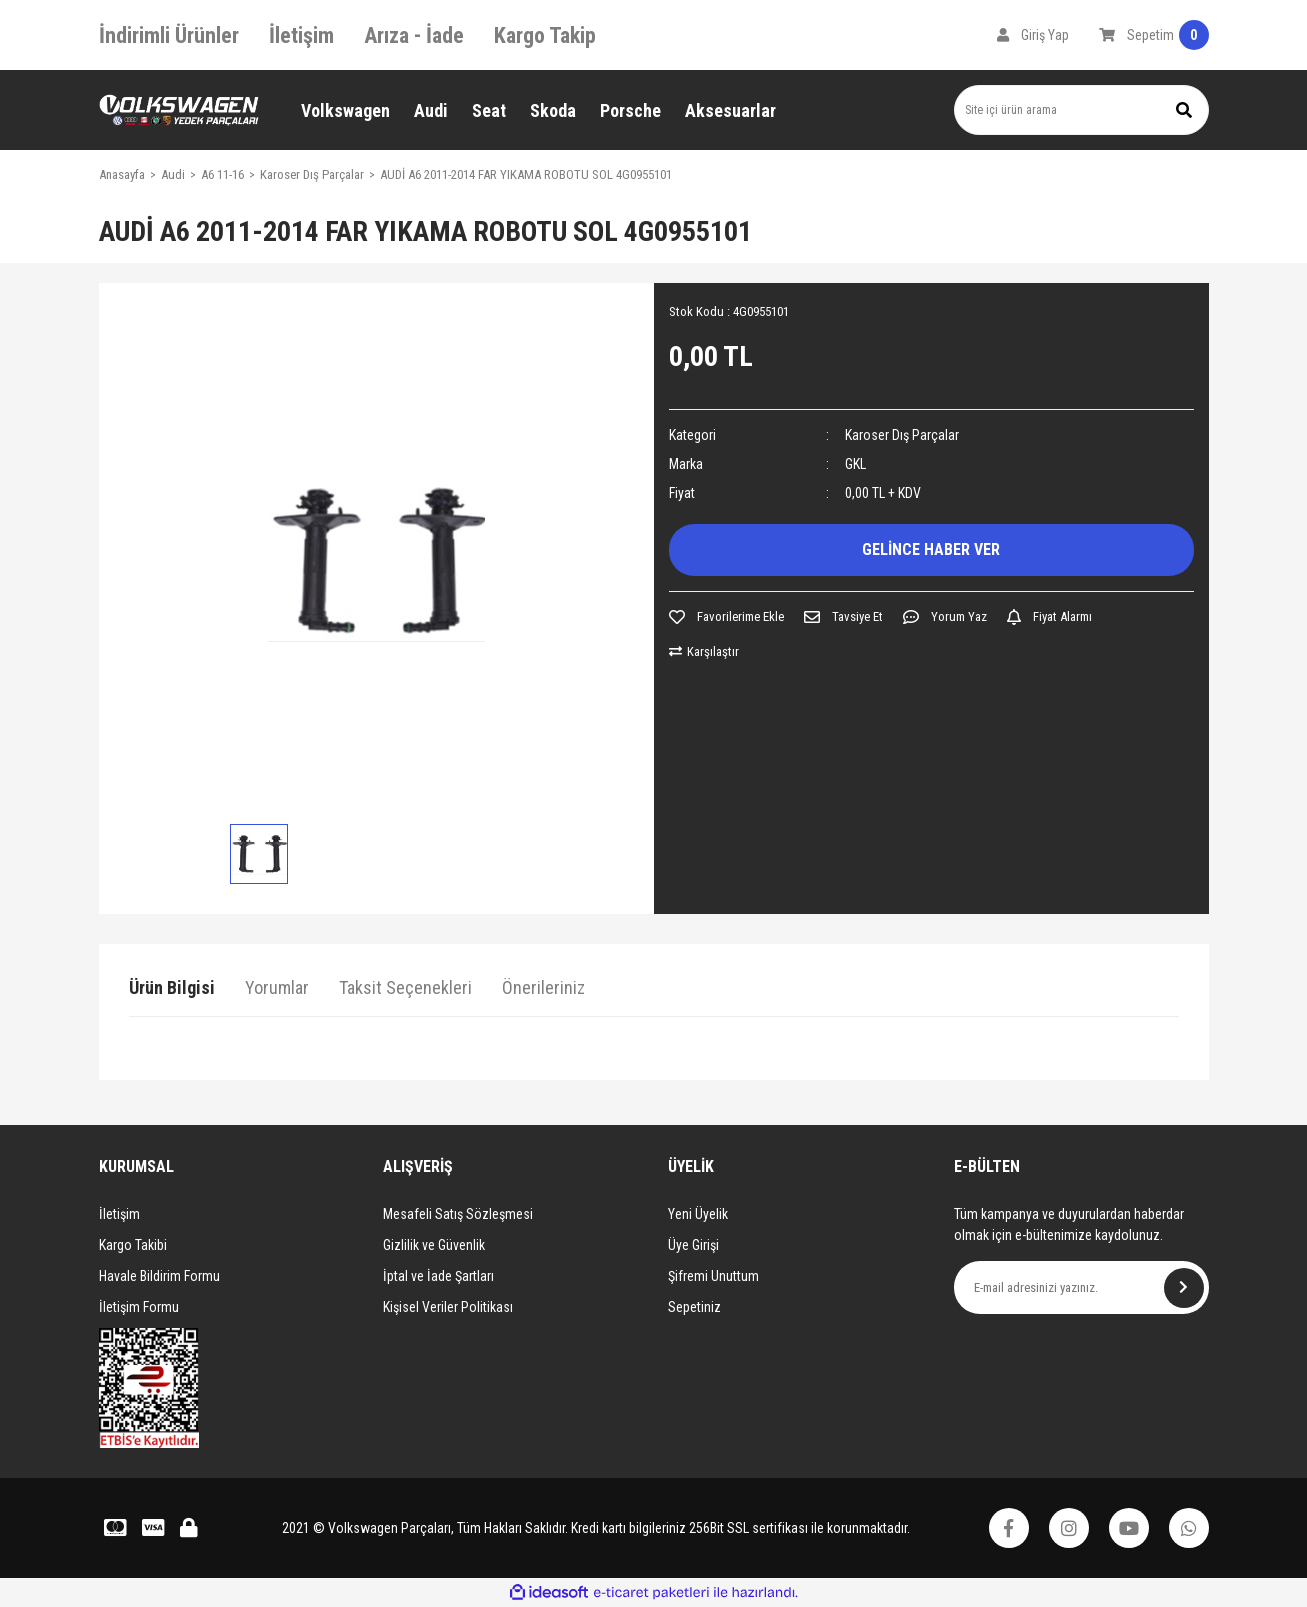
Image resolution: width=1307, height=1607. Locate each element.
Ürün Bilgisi (172, 987)
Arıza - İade (414, 35)
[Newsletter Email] (1081, 1287)
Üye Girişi (693, 1245)
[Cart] (1154, 35)
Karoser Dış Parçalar (902, 435)
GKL (855, 464)
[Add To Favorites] (726, 617)
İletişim (301, 35)
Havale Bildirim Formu (159, 1276)
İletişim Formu (139, 1307)
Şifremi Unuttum (713, 1276)
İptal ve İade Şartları (438, 1276)
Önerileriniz (543, 987)
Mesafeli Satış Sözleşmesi (458, 1214)
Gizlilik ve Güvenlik (434, 1245)
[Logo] (179, 110)
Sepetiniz (694, 1307)
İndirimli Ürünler (169, 35)
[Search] (1081, 110)
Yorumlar (277, 987)
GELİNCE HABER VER (931, 549)
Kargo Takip (545, 35)
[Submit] (1184, 1288)
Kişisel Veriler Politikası (448, 1307)
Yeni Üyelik (698, 1214)
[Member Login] (1033, 35)
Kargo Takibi (133, 1245)
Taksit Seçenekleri (405, 987)
